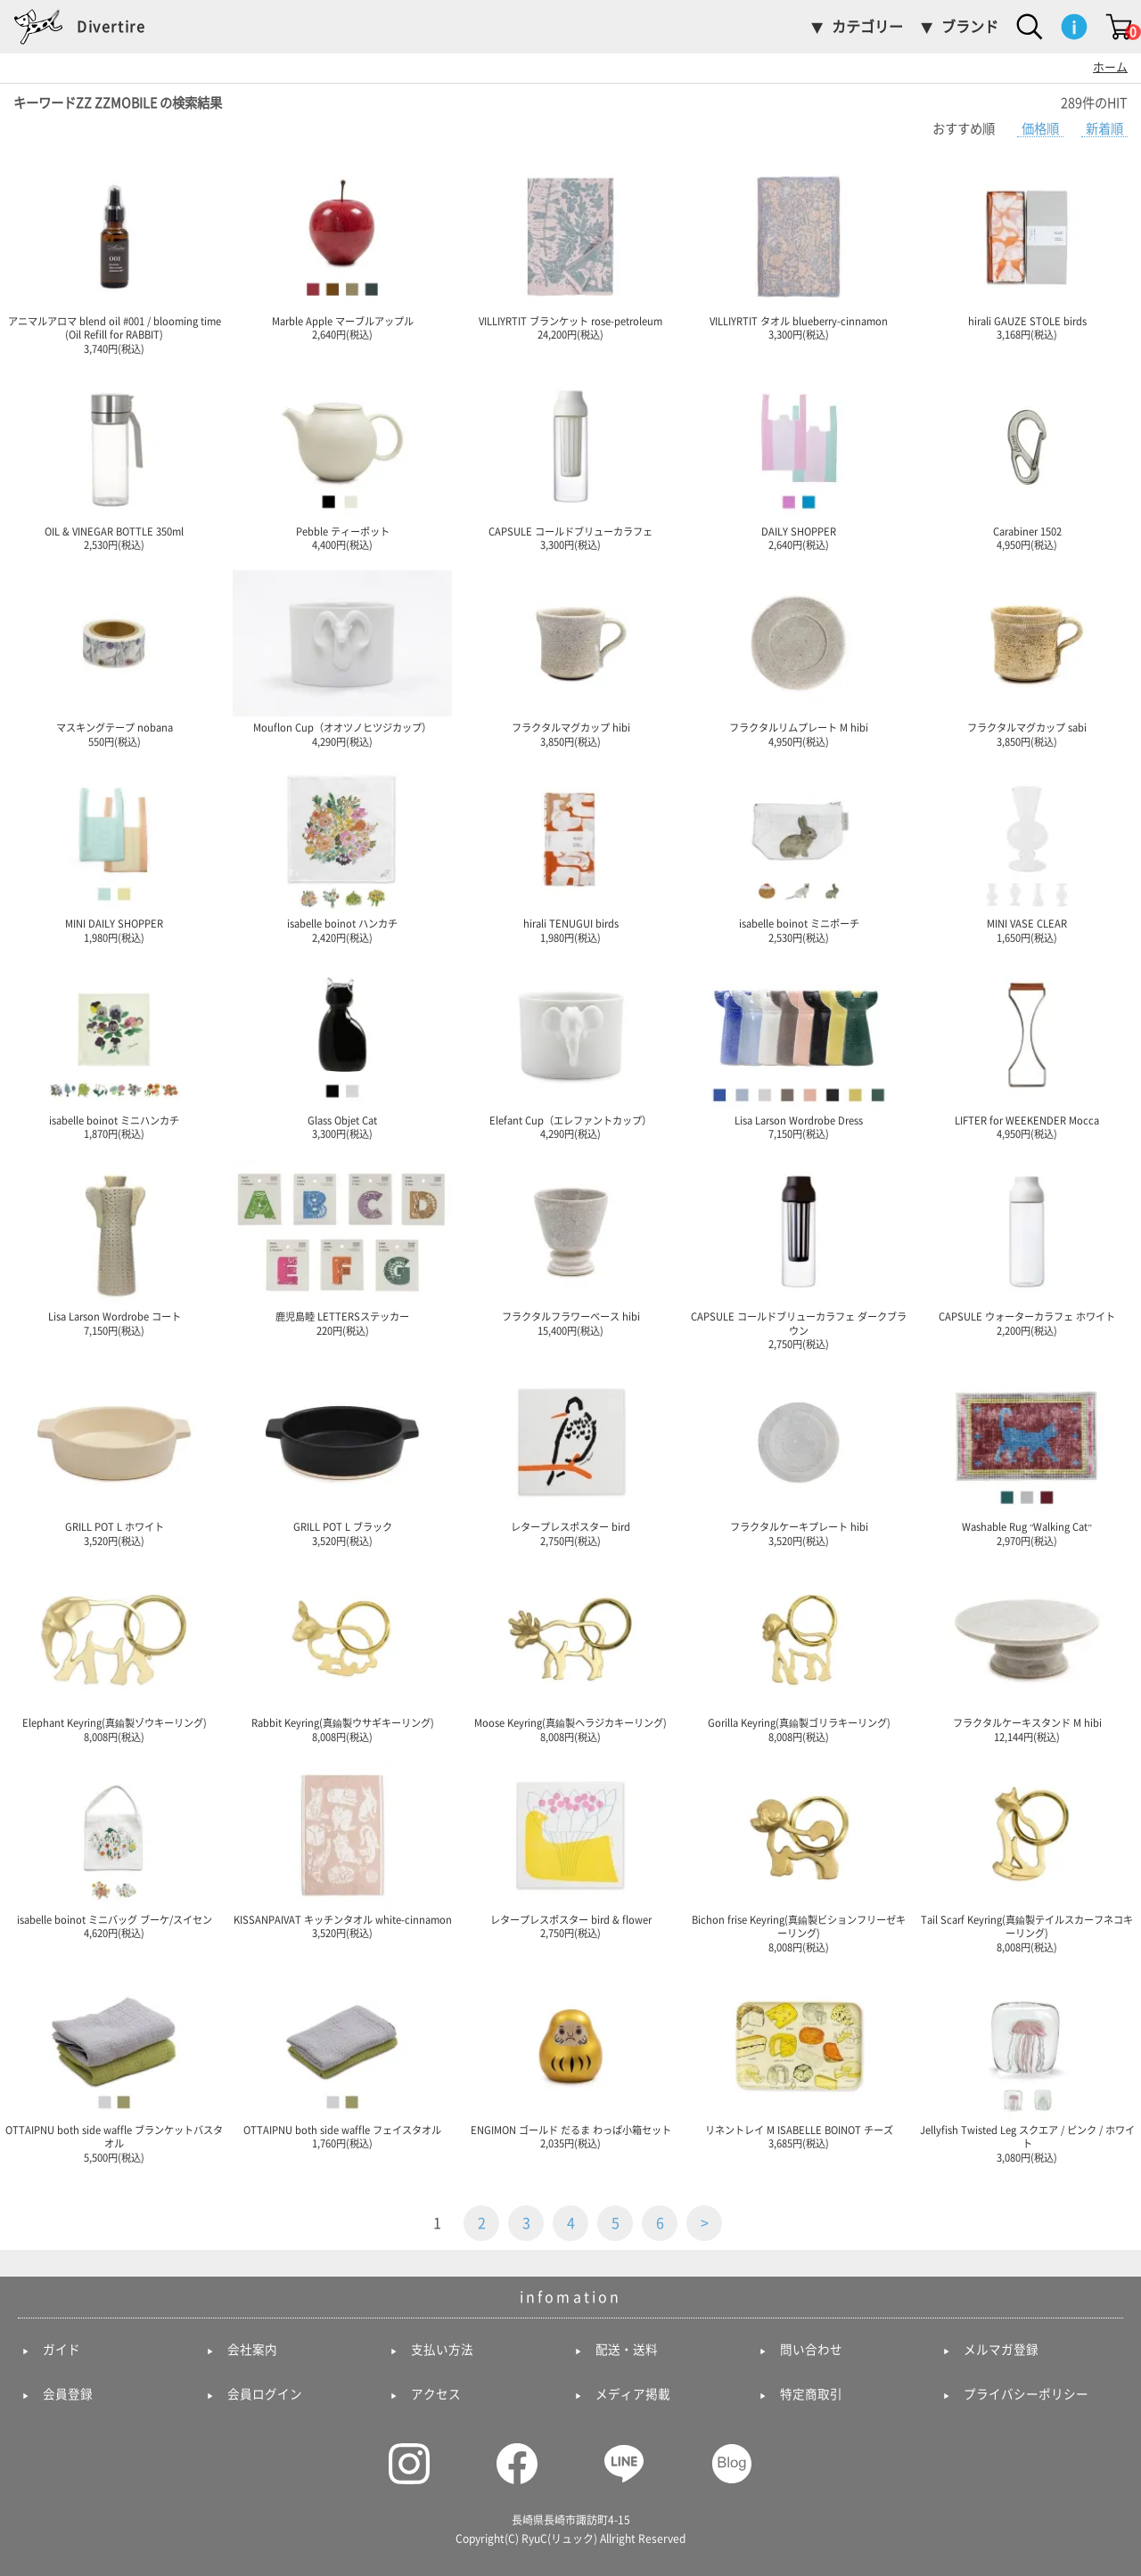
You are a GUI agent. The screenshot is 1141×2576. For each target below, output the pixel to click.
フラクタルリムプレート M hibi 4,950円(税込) (798, 658)
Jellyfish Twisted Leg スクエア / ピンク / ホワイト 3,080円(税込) (1027, 2068)
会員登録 (68, 2394)
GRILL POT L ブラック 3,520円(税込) (342, 1458)
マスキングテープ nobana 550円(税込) (114, 658)
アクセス (436, 2394)
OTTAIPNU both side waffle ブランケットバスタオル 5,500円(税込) (114, 2068)
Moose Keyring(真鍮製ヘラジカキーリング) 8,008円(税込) (570, 1654)
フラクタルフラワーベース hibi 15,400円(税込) (570, 1247)
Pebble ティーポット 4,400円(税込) (342, 462)
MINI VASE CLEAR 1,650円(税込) (1027, 854)
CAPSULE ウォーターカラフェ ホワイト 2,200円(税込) (1027, 1247)
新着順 (1104, 128)
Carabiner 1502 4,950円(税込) (1027, 462)
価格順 (1040, 128)
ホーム (1110, 67)
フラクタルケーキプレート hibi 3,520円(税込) (798, 1458)
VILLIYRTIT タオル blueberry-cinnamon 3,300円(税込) (798, 252)
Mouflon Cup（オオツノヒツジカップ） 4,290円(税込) (342, 658)
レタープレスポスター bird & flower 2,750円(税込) (570, 1850)
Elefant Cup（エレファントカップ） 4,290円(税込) (570, 1051)
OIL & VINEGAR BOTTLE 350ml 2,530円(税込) (114, 462)
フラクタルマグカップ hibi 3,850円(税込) (570, 658)
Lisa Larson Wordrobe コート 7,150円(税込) (114, 1247)
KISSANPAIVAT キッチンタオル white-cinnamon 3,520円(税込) (342, 1850)
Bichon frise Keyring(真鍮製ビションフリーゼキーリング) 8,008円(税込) (798, 1857)
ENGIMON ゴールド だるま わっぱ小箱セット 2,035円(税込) (570, 2061)
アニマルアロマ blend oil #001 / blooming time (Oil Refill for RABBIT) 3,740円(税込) (114, 259)
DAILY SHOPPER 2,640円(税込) (798, 462)
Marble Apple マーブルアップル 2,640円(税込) (342, 252)
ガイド (61, 2349)
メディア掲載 (632, 2394)
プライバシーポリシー (1026, 2394)
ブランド (969, 27)
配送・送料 (626, 2349)
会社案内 (252, 2349)
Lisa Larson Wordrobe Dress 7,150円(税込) (798, 1051)
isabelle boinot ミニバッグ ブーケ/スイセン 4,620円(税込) (114, 1850)
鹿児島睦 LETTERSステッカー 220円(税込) (342, 1247)
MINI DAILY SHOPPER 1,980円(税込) (114, 854)
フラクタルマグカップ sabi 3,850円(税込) (1027, 658)
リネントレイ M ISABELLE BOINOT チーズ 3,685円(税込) (798, 2061)
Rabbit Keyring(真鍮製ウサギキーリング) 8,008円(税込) (342, 1654)
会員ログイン (264, 2394)
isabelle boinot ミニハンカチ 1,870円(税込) (114, 1051)
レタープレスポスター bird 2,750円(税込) (570, 1458)
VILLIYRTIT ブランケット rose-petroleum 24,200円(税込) (570, 252)
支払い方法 (442, 2349)
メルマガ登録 (1001, 2349)
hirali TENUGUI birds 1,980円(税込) (570, 854)
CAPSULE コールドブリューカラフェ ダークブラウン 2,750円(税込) (798, 1254)
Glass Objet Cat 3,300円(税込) (342, 1051)
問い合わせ (811, 2349)
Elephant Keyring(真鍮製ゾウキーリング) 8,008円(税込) (114, 1654)
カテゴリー (867, 27)
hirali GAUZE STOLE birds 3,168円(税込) (1027, 252)
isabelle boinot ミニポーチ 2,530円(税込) (798, 854)
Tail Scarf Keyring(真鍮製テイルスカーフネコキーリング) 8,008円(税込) (1027, 1857)
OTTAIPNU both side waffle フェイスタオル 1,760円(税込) (342, 2061)
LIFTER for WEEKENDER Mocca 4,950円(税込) (1027, 1051)
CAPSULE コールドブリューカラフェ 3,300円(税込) (570, 462)
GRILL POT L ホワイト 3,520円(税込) (114, 1458)
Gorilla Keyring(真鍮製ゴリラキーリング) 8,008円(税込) (798, 1654)
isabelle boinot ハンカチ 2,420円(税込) (342, 854)
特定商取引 (811, 2394)
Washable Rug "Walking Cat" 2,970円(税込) (1027, 1458)
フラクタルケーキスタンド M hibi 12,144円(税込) (1027, 1654)
